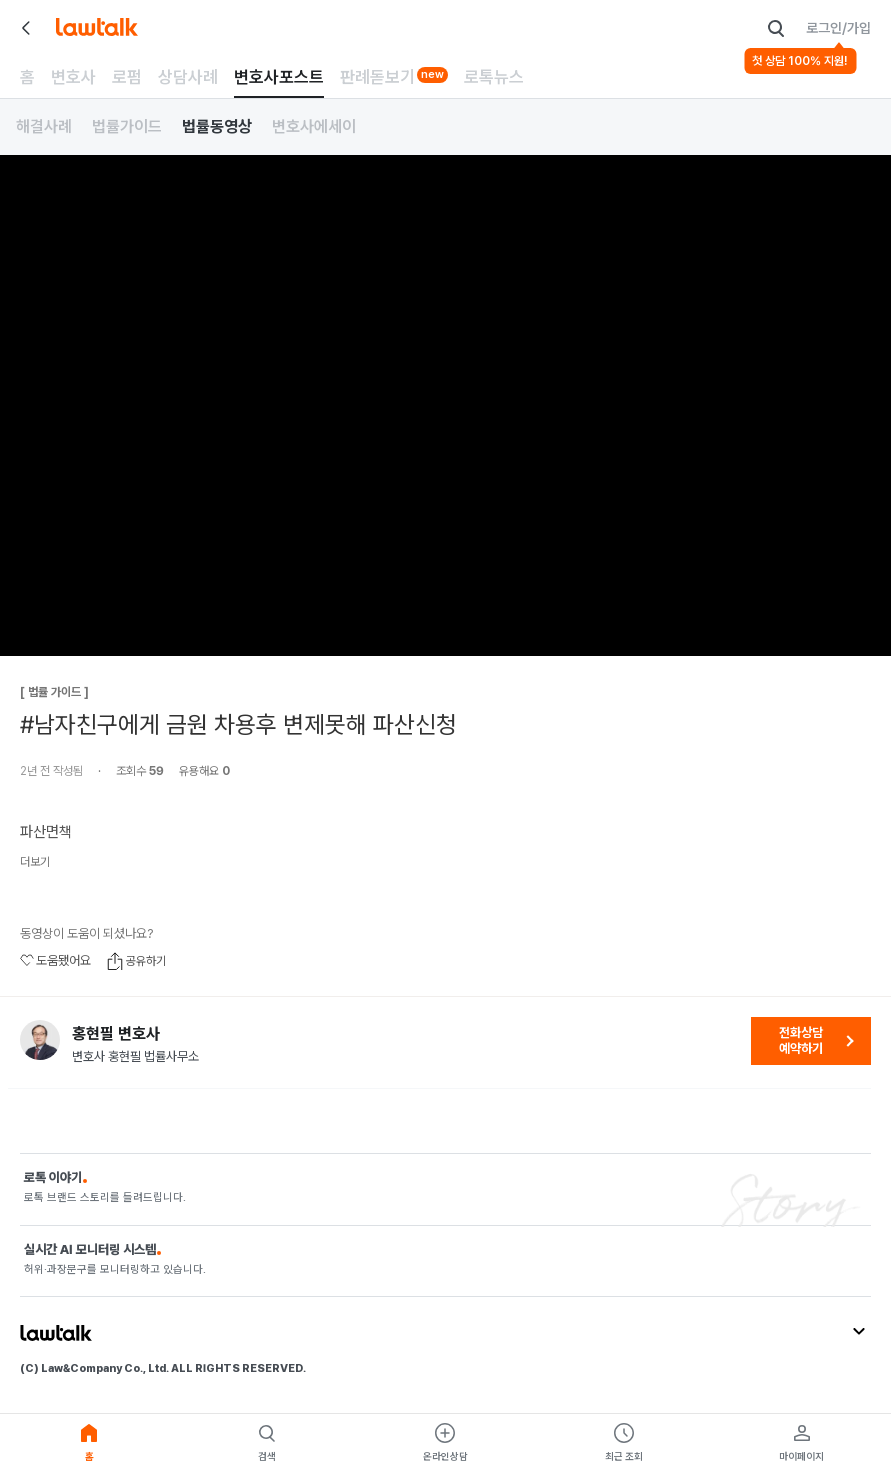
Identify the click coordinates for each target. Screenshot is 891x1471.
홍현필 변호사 (116, 1034)
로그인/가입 (838, 28)
